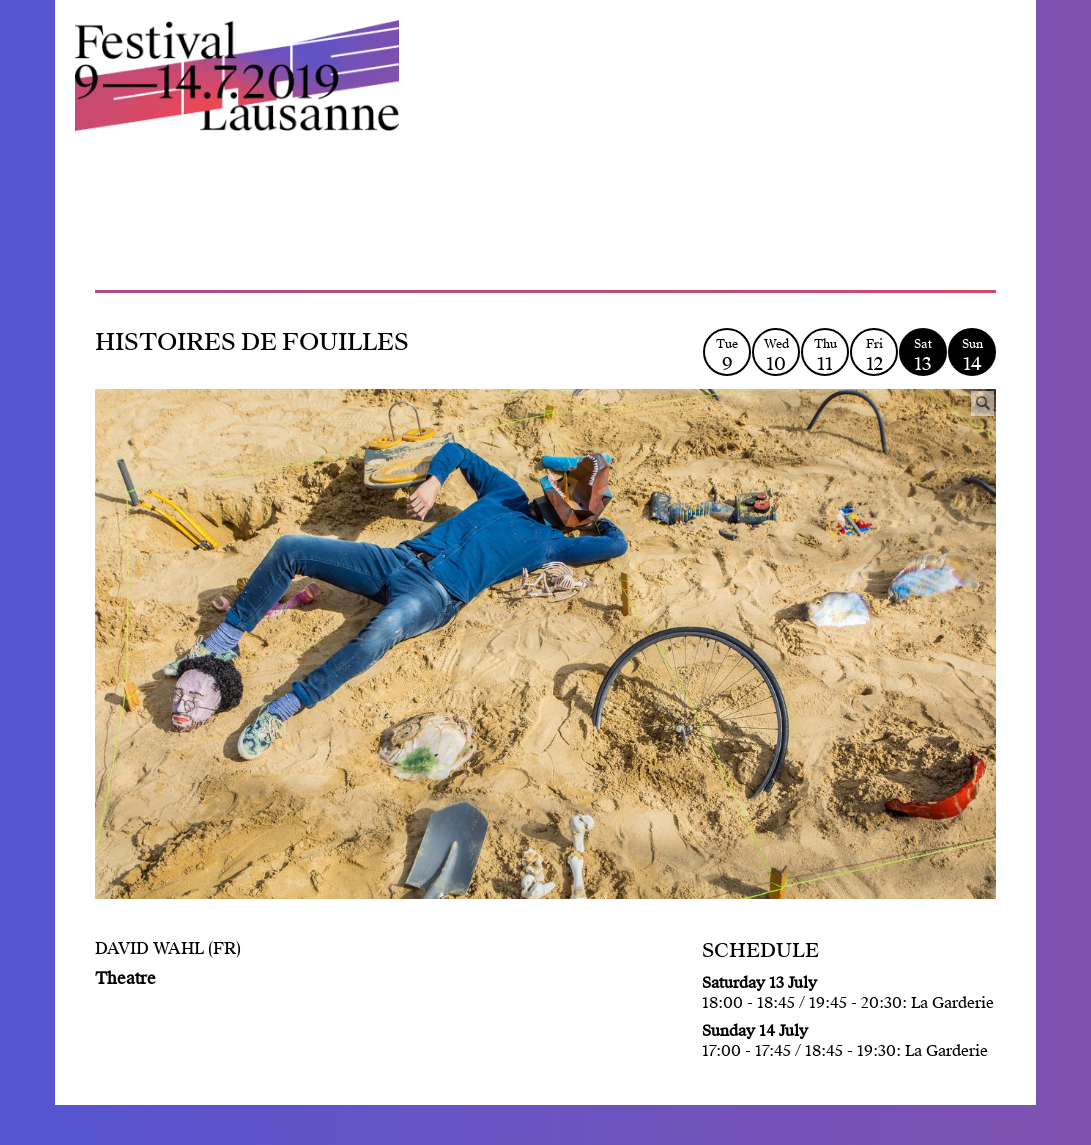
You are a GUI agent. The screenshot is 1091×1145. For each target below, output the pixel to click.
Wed (776, 355)
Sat (923, 355)
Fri (874, 355)
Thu (825, 355)
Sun (972, 355)
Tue (727, 355)
